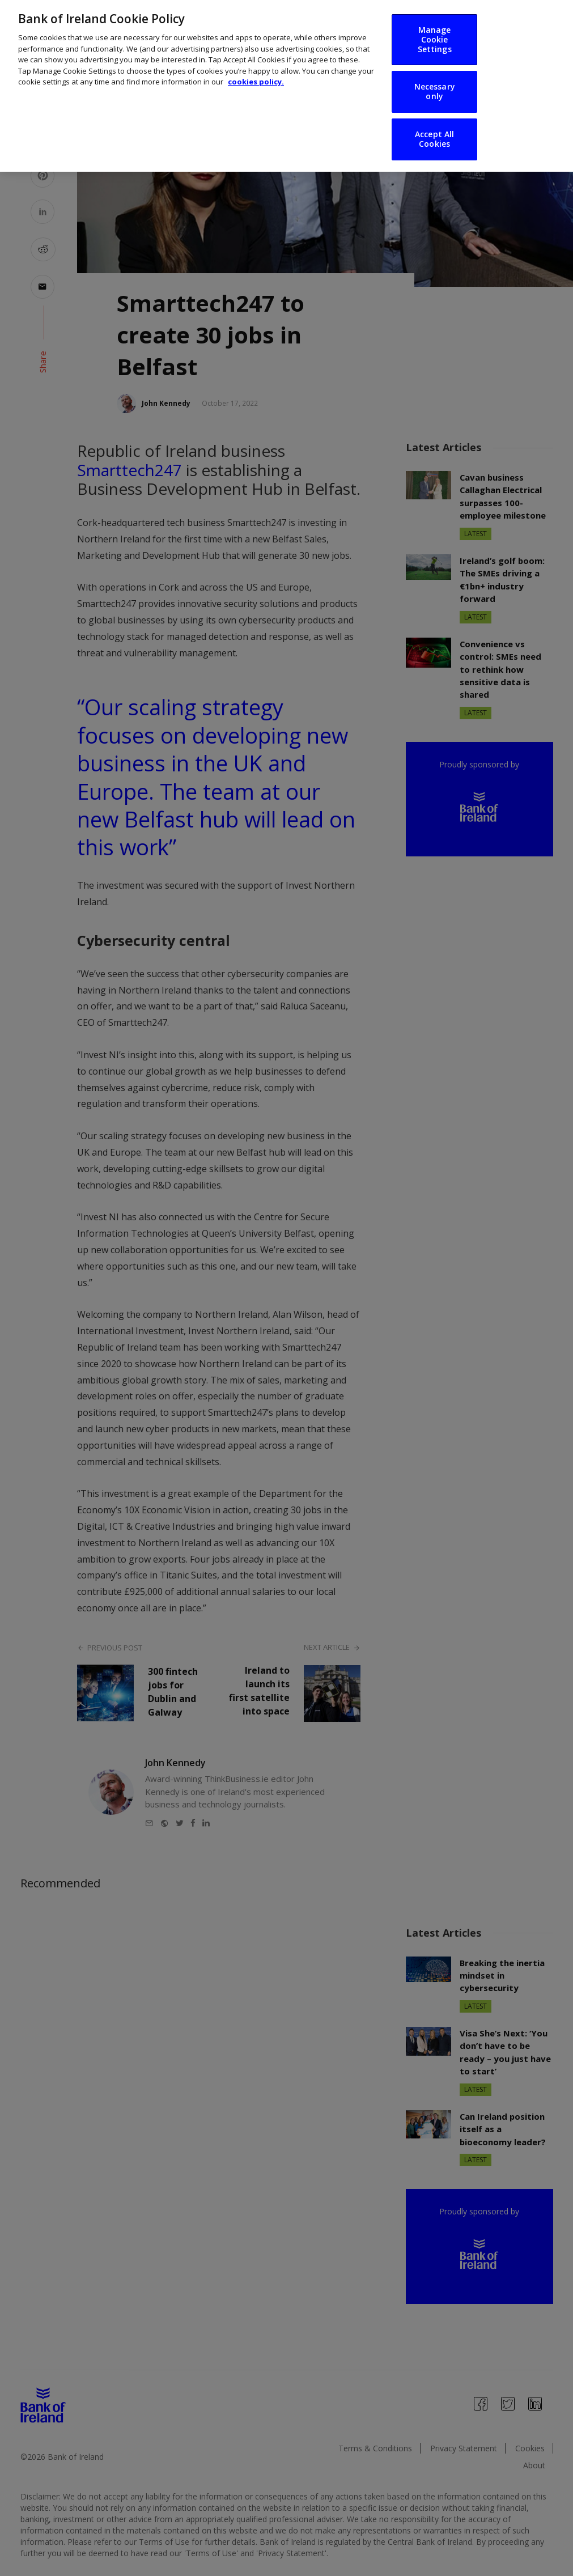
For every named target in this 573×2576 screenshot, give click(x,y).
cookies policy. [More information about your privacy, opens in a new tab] (256, 70)
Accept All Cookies (434, 127)
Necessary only (434, 79)
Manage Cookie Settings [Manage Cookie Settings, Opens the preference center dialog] (435, 27)
